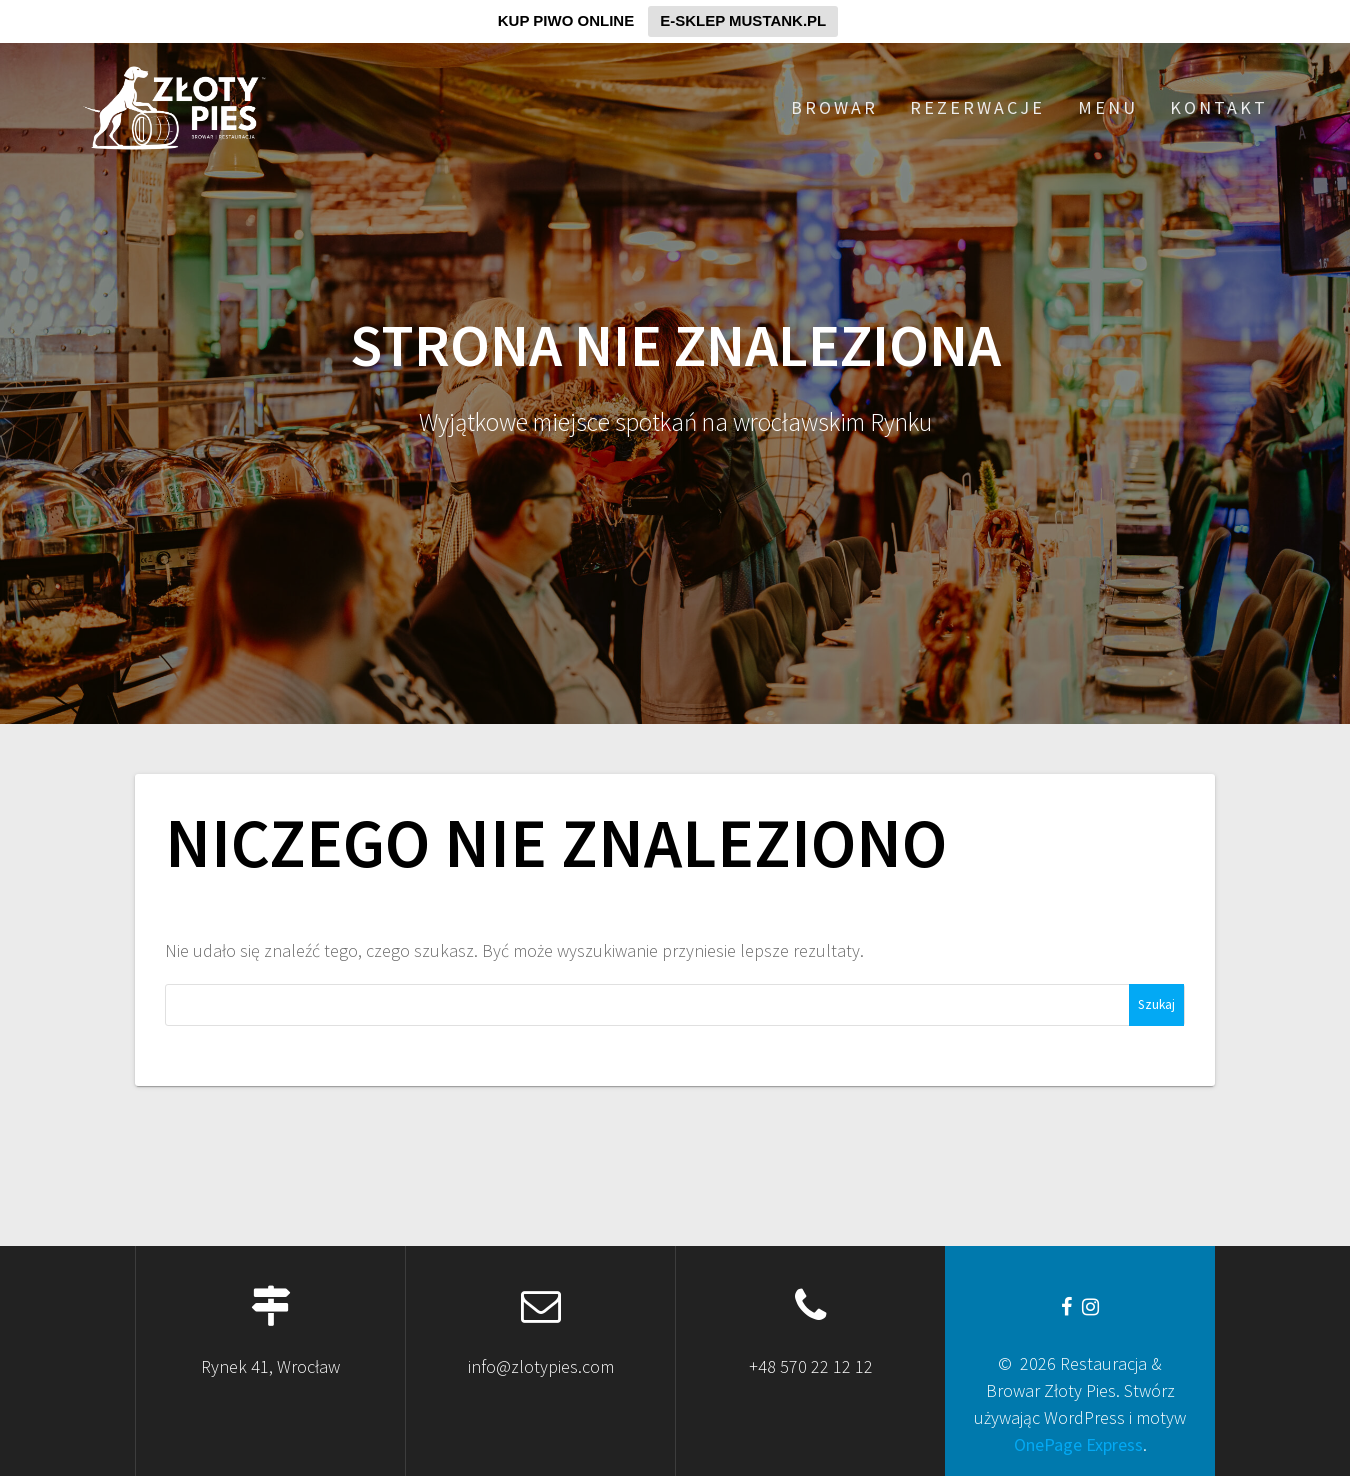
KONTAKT (1219, 107)
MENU (1108, 107)
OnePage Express (1078, 1444)
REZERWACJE (977, 107)
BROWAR (834, 107)
